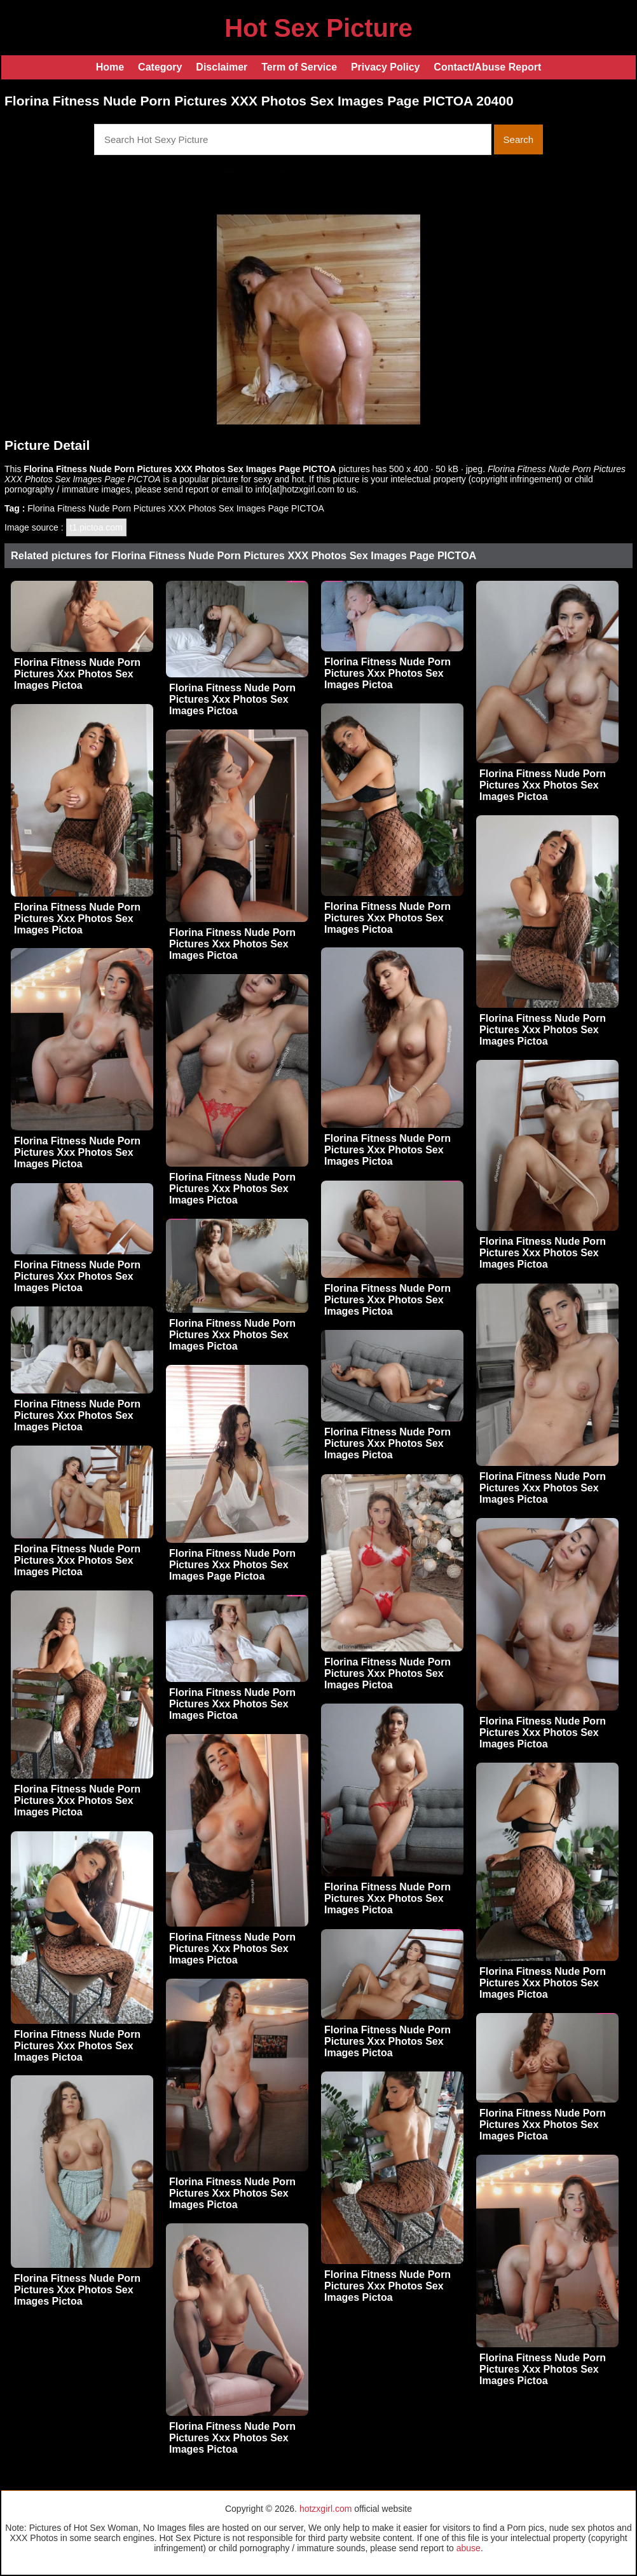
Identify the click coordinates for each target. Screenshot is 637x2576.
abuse (468, 2548)
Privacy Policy (385, 67)
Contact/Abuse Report (487, 67)
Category (160, 67)
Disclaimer (221, 67)
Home (110, 67)
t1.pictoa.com (96, 527)
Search (518, 139)
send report (186, 489)
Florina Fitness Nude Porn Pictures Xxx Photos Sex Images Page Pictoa (232, 1565)
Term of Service (299, 67)
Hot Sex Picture (318, 28)
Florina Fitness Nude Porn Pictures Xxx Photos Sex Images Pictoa (77, 674)
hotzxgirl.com (325, 2509)
